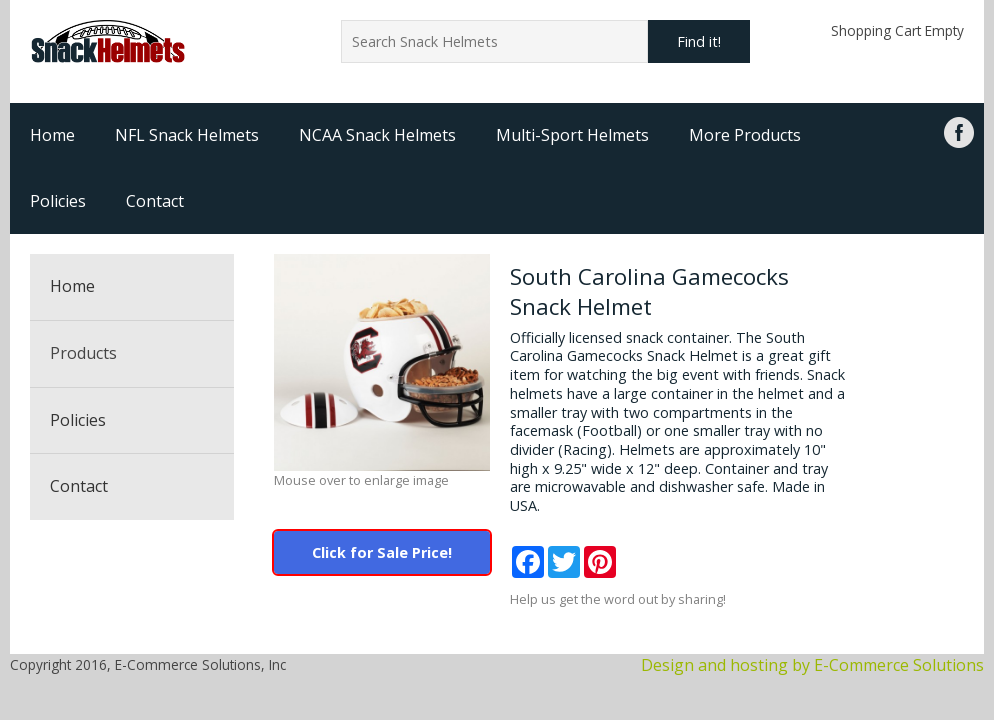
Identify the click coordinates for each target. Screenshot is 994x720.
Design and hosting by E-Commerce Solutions (812, 665)
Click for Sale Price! (382, 552)
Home (52, 135)
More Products (745, 135)
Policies (58, 201)
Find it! (699, 41)
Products (83, 353)
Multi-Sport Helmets (572, 135)
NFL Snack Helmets (187, 135)
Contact (155, 201)
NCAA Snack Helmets (377, 135)
